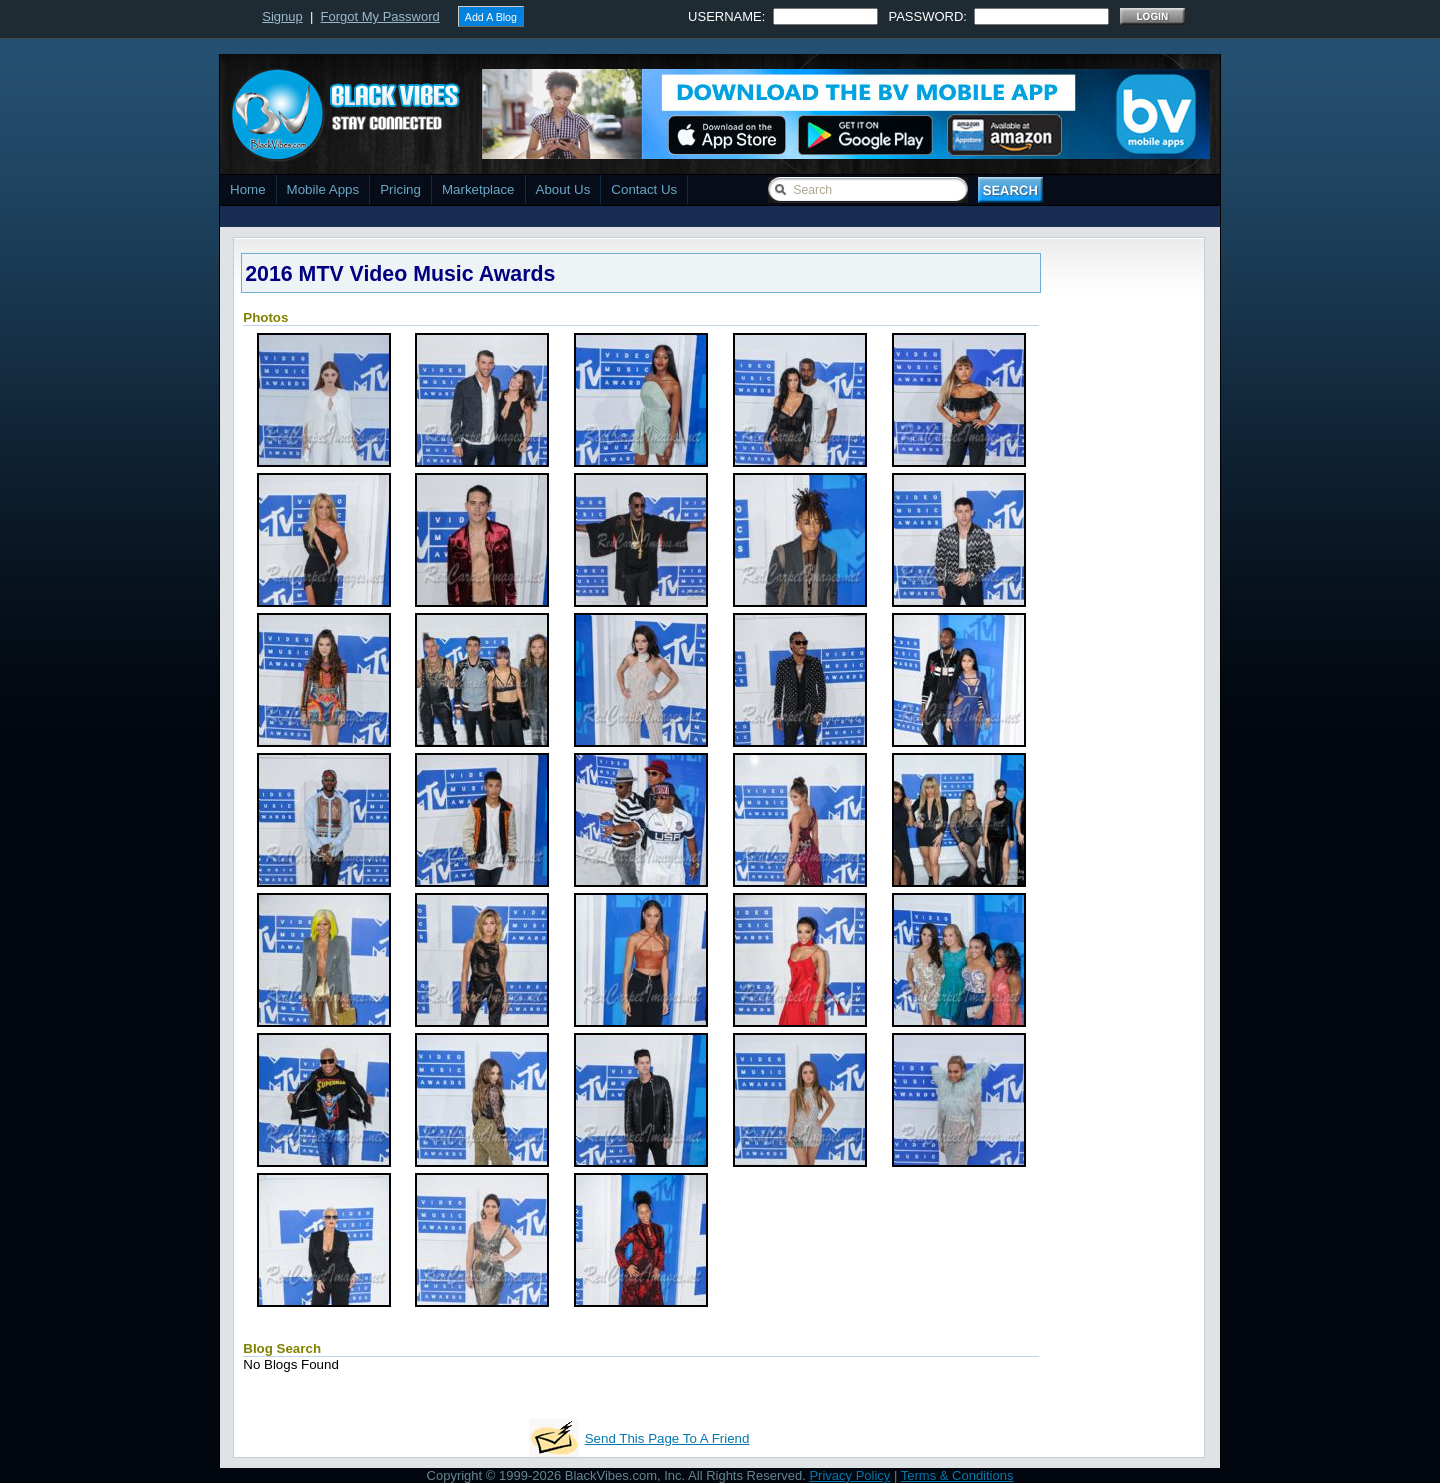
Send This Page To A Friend (667, 1438)
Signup (282, 16)
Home (248, 189)
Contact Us (644, 189)
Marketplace (478, 189)
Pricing (400, 189)
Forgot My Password (380, 16)
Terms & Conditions (957, 1475)
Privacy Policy (849, 1475)
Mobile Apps (323, 189)
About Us (563, 189)
